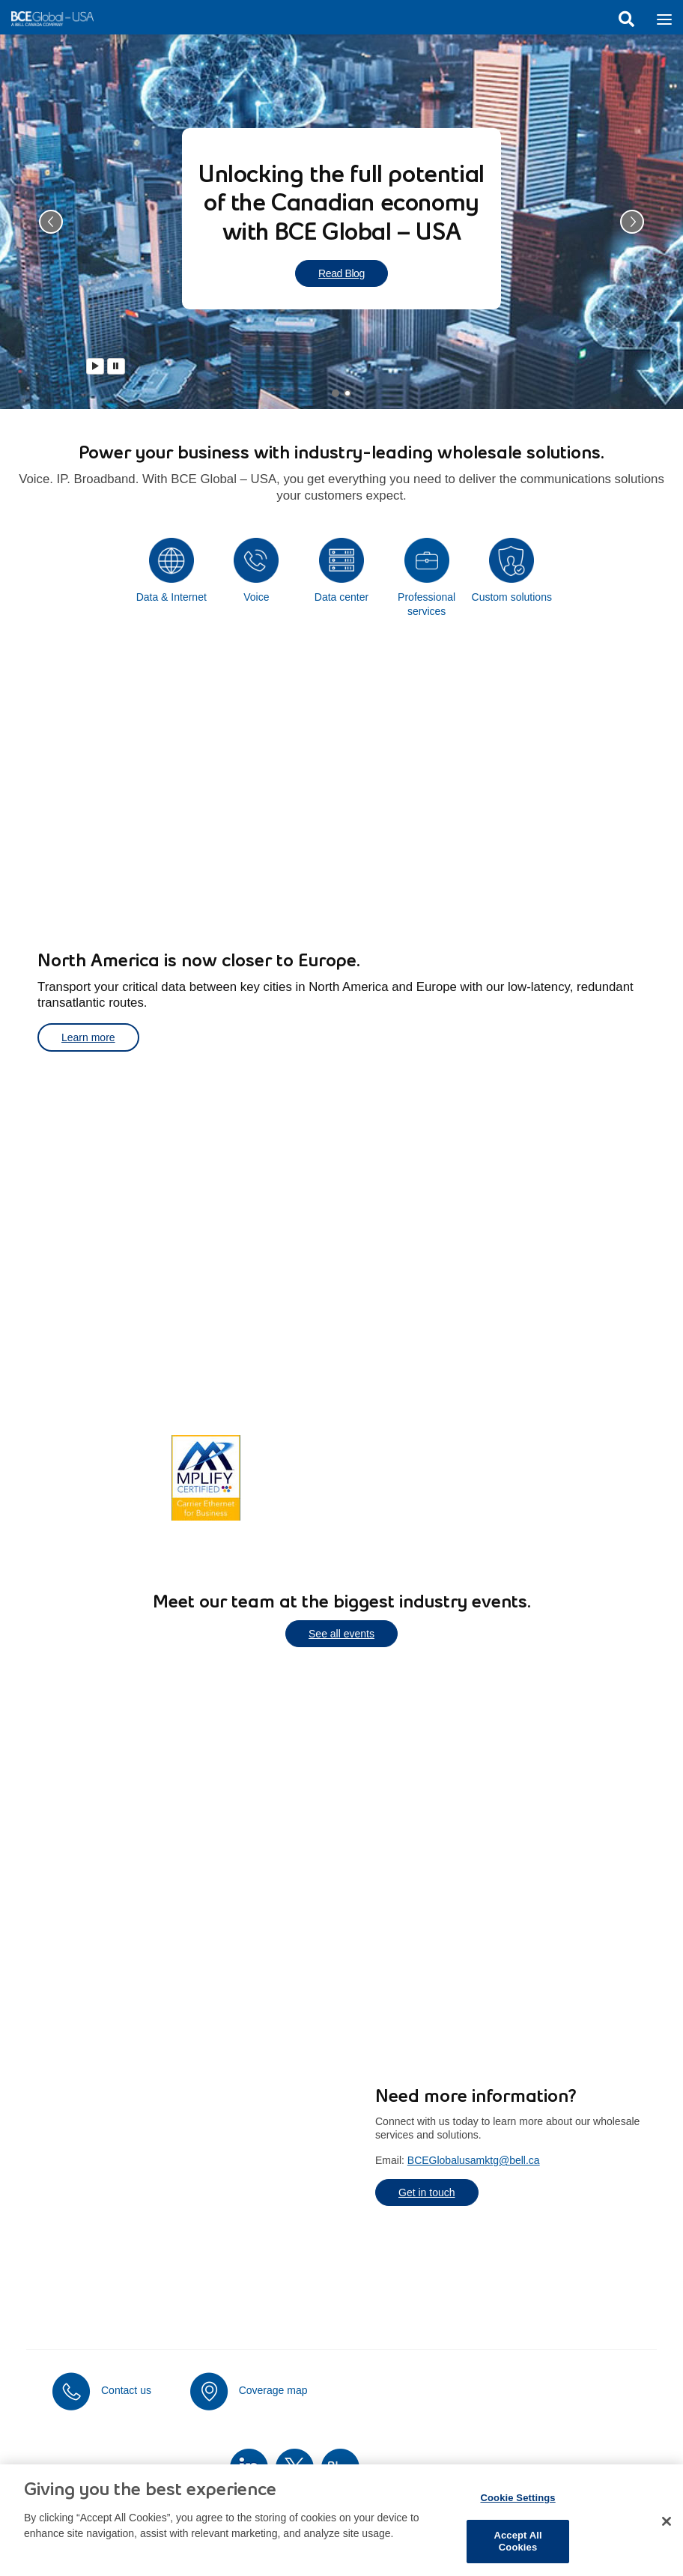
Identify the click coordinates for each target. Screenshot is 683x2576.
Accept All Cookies (517, 2551)
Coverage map (273, 2390)
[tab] (335, 393)
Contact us (126, 2390)
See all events (341, 1634)
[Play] (95, 366)
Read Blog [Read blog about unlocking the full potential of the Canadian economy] (341, 273)
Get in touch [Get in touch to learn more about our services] (426, 2192)
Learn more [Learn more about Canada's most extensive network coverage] (103, 1477)
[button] (51, 221)
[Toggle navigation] (664, 18)
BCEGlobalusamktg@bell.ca (473, 2160)
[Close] (666, 2531)
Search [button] (626, 19)
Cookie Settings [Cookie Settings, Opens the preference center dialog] (517, 2507)
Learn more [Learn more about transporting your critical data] (88, 1037)
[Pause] (116, 366)
